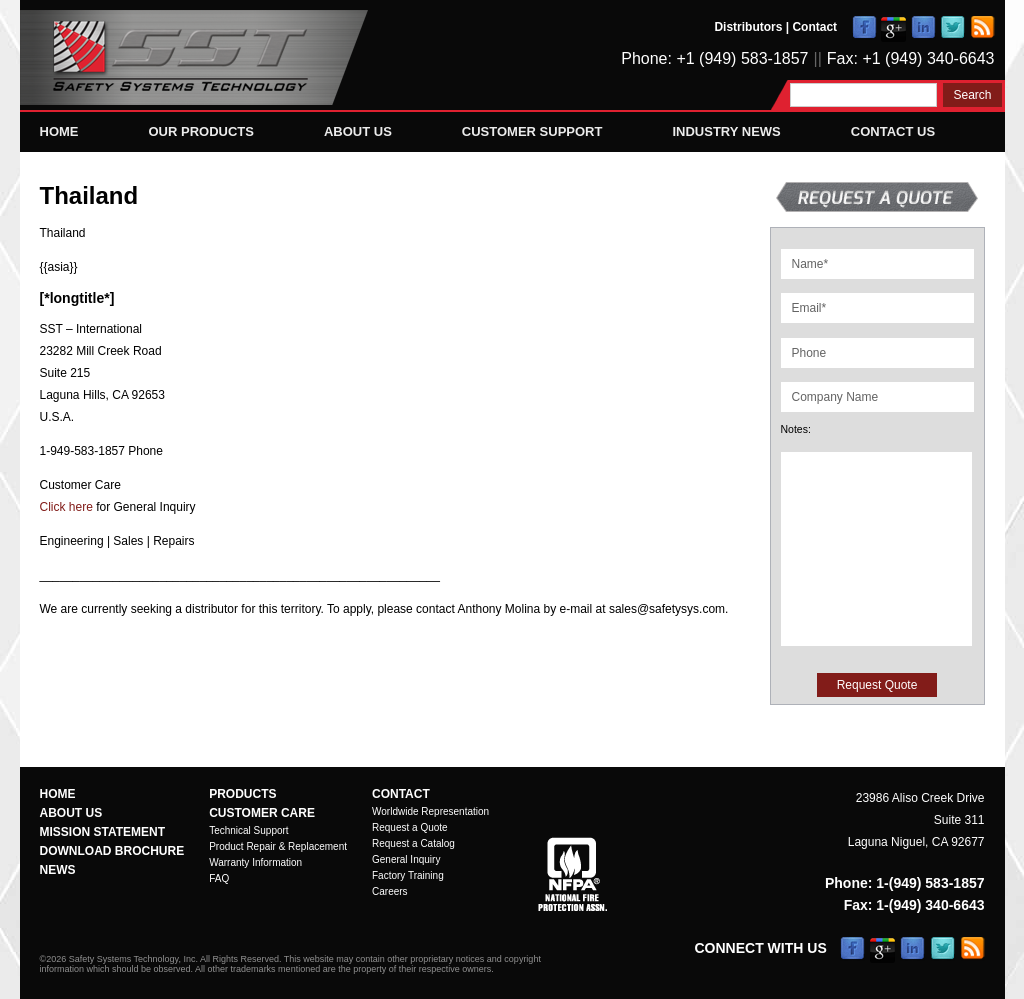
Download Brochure (112, 851)
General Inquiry (406, 859)
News (58, 870)
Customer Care (262, 813)
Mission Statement (103, 832)
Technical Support (249, 830)
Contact (814, 27)
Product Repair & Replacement (278, 846)
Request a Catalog (413, 843)
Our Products (201, 131)
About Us (358, 131)
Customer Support (532, 131)
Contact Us (893, 131)
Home (59, 131)
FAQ (219, 878)
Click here (66, 507)
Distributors (748, 27)
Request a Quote (410, 827)
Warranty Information (255, 862)
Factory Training (408, 875)
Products (242, 794)
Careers (390, 891)
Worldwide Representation (430, 811)
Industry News (726, 131)
